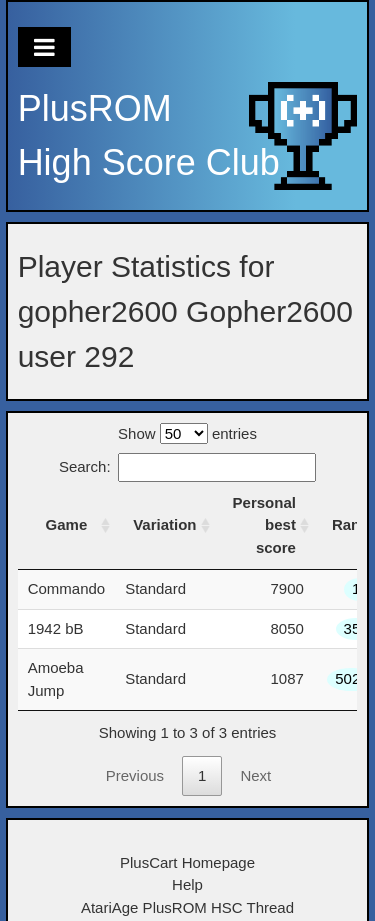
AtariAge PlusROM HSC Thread (187, 907)
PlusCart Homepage (187, 862)
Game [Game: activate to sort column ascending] (67, 524)
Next (255, 775)
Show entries (187, 433)
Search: (187, 466)
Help (187, 884)
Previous (135, 775)
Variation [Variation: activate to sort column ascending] (164, 524)
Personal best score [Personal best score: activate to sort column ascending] (264, 525)
